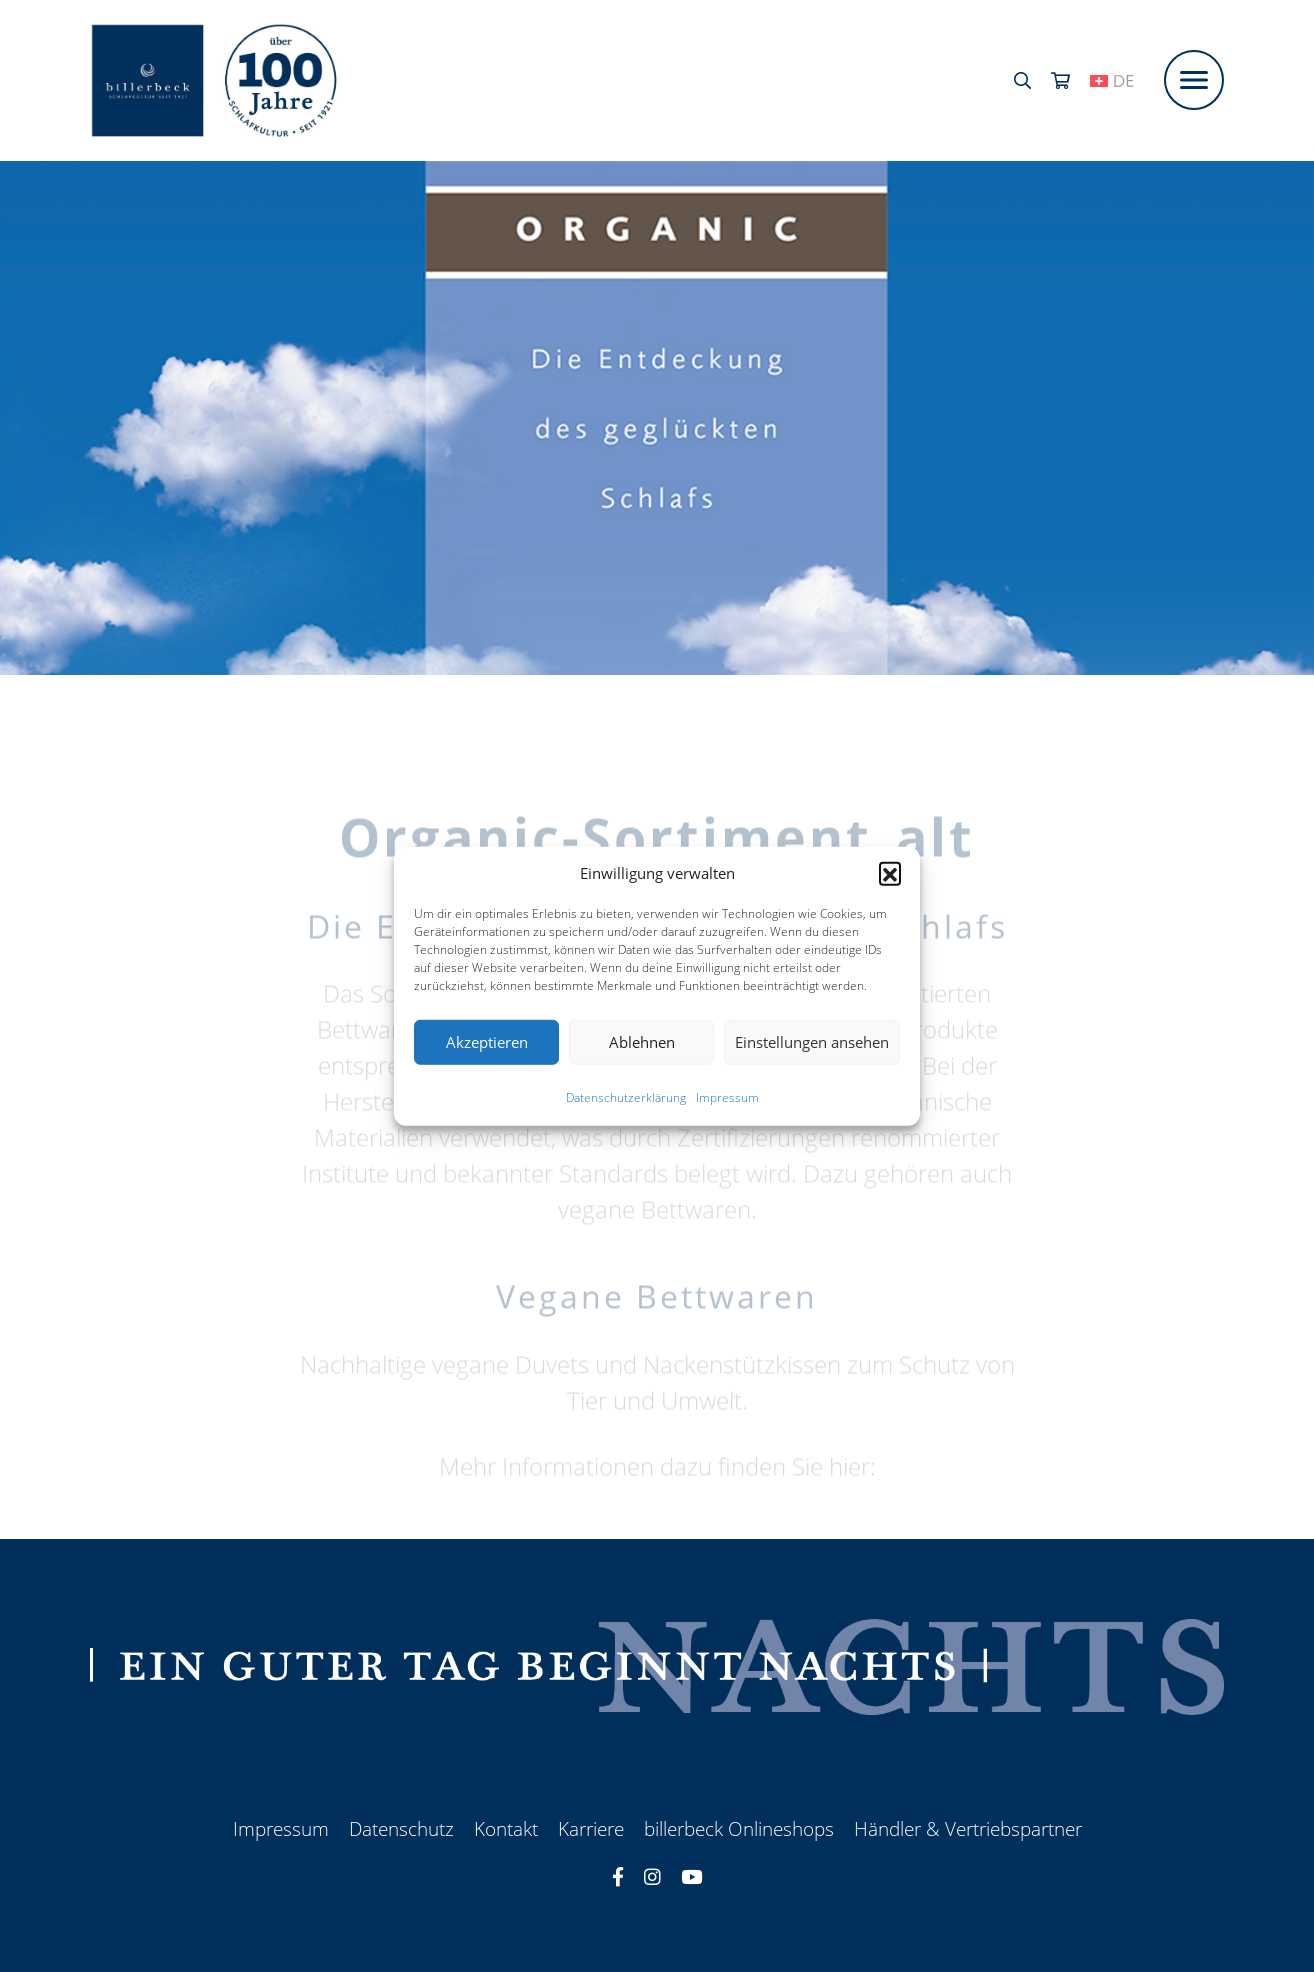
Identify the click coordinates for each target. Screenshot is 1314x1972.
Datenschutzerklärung (626, 1096)
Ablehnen (642, 1042)
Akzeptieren (487, 1042)
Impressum (727, 1096)
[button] (890, 873)
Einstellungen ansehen (812, 1042)
